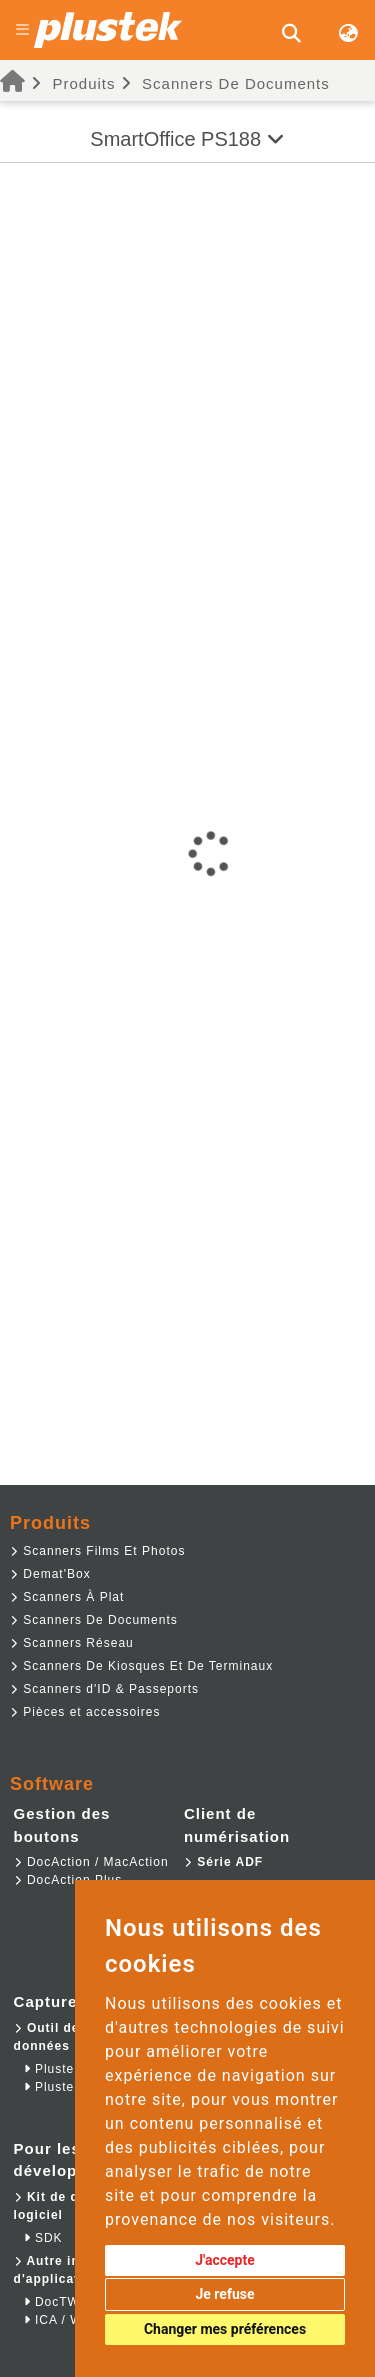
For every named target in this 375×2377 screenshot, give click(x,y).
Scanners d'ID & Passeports (104, 1689)
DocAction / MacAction (91, 1862)
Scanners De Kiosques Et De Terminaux (141, 1666)
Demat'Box (50, 1574)
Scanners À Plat (67, 1597)
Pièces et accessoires (85, 1712)
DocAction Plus (68, 1880)
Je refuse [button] (224, 2294)
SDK (43, 2238)
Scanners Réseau (72, 1643)
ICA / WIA (60, 2320)
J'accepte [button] (225, 2260)
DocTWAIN (63, 2302)
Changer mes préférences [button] (225, 2329)
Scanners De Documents (236, 83)
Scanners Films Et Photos (97, 1551)
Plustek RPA (68, 2087)
